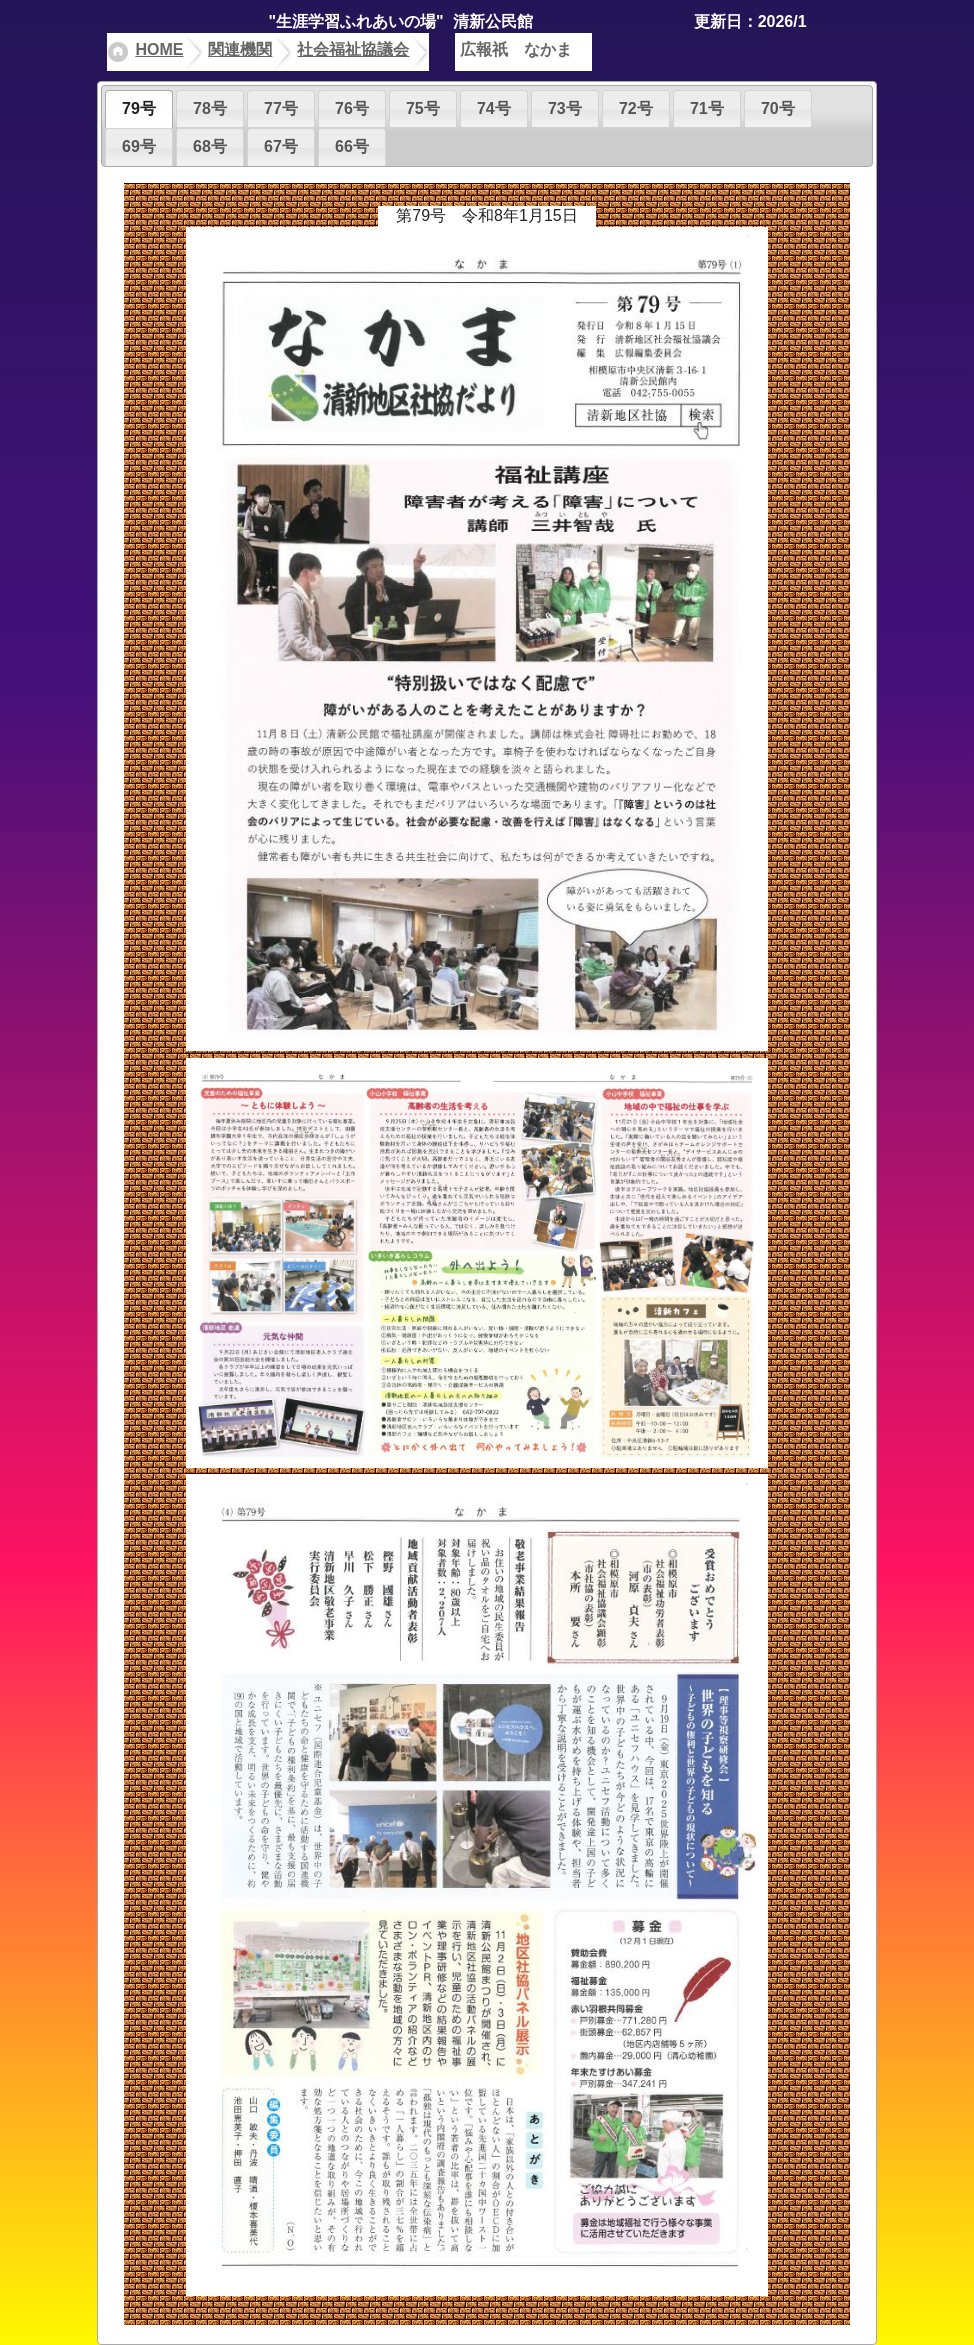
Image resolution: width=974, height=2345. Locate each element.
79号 (139, 108)
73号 (565, 108)
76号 (352, 108)
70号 (778, 108)
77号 (281, 108)
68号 (210, 146)
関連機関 (240, 49)
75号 (423, 108)
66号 (352, 146)
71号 (707, 108)
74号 (494, 108)
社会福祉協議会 (353, 49)
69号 (139, 146)
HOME (159, 49)
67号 (281, 146)
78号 (210, 108)
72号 (636, 108)
